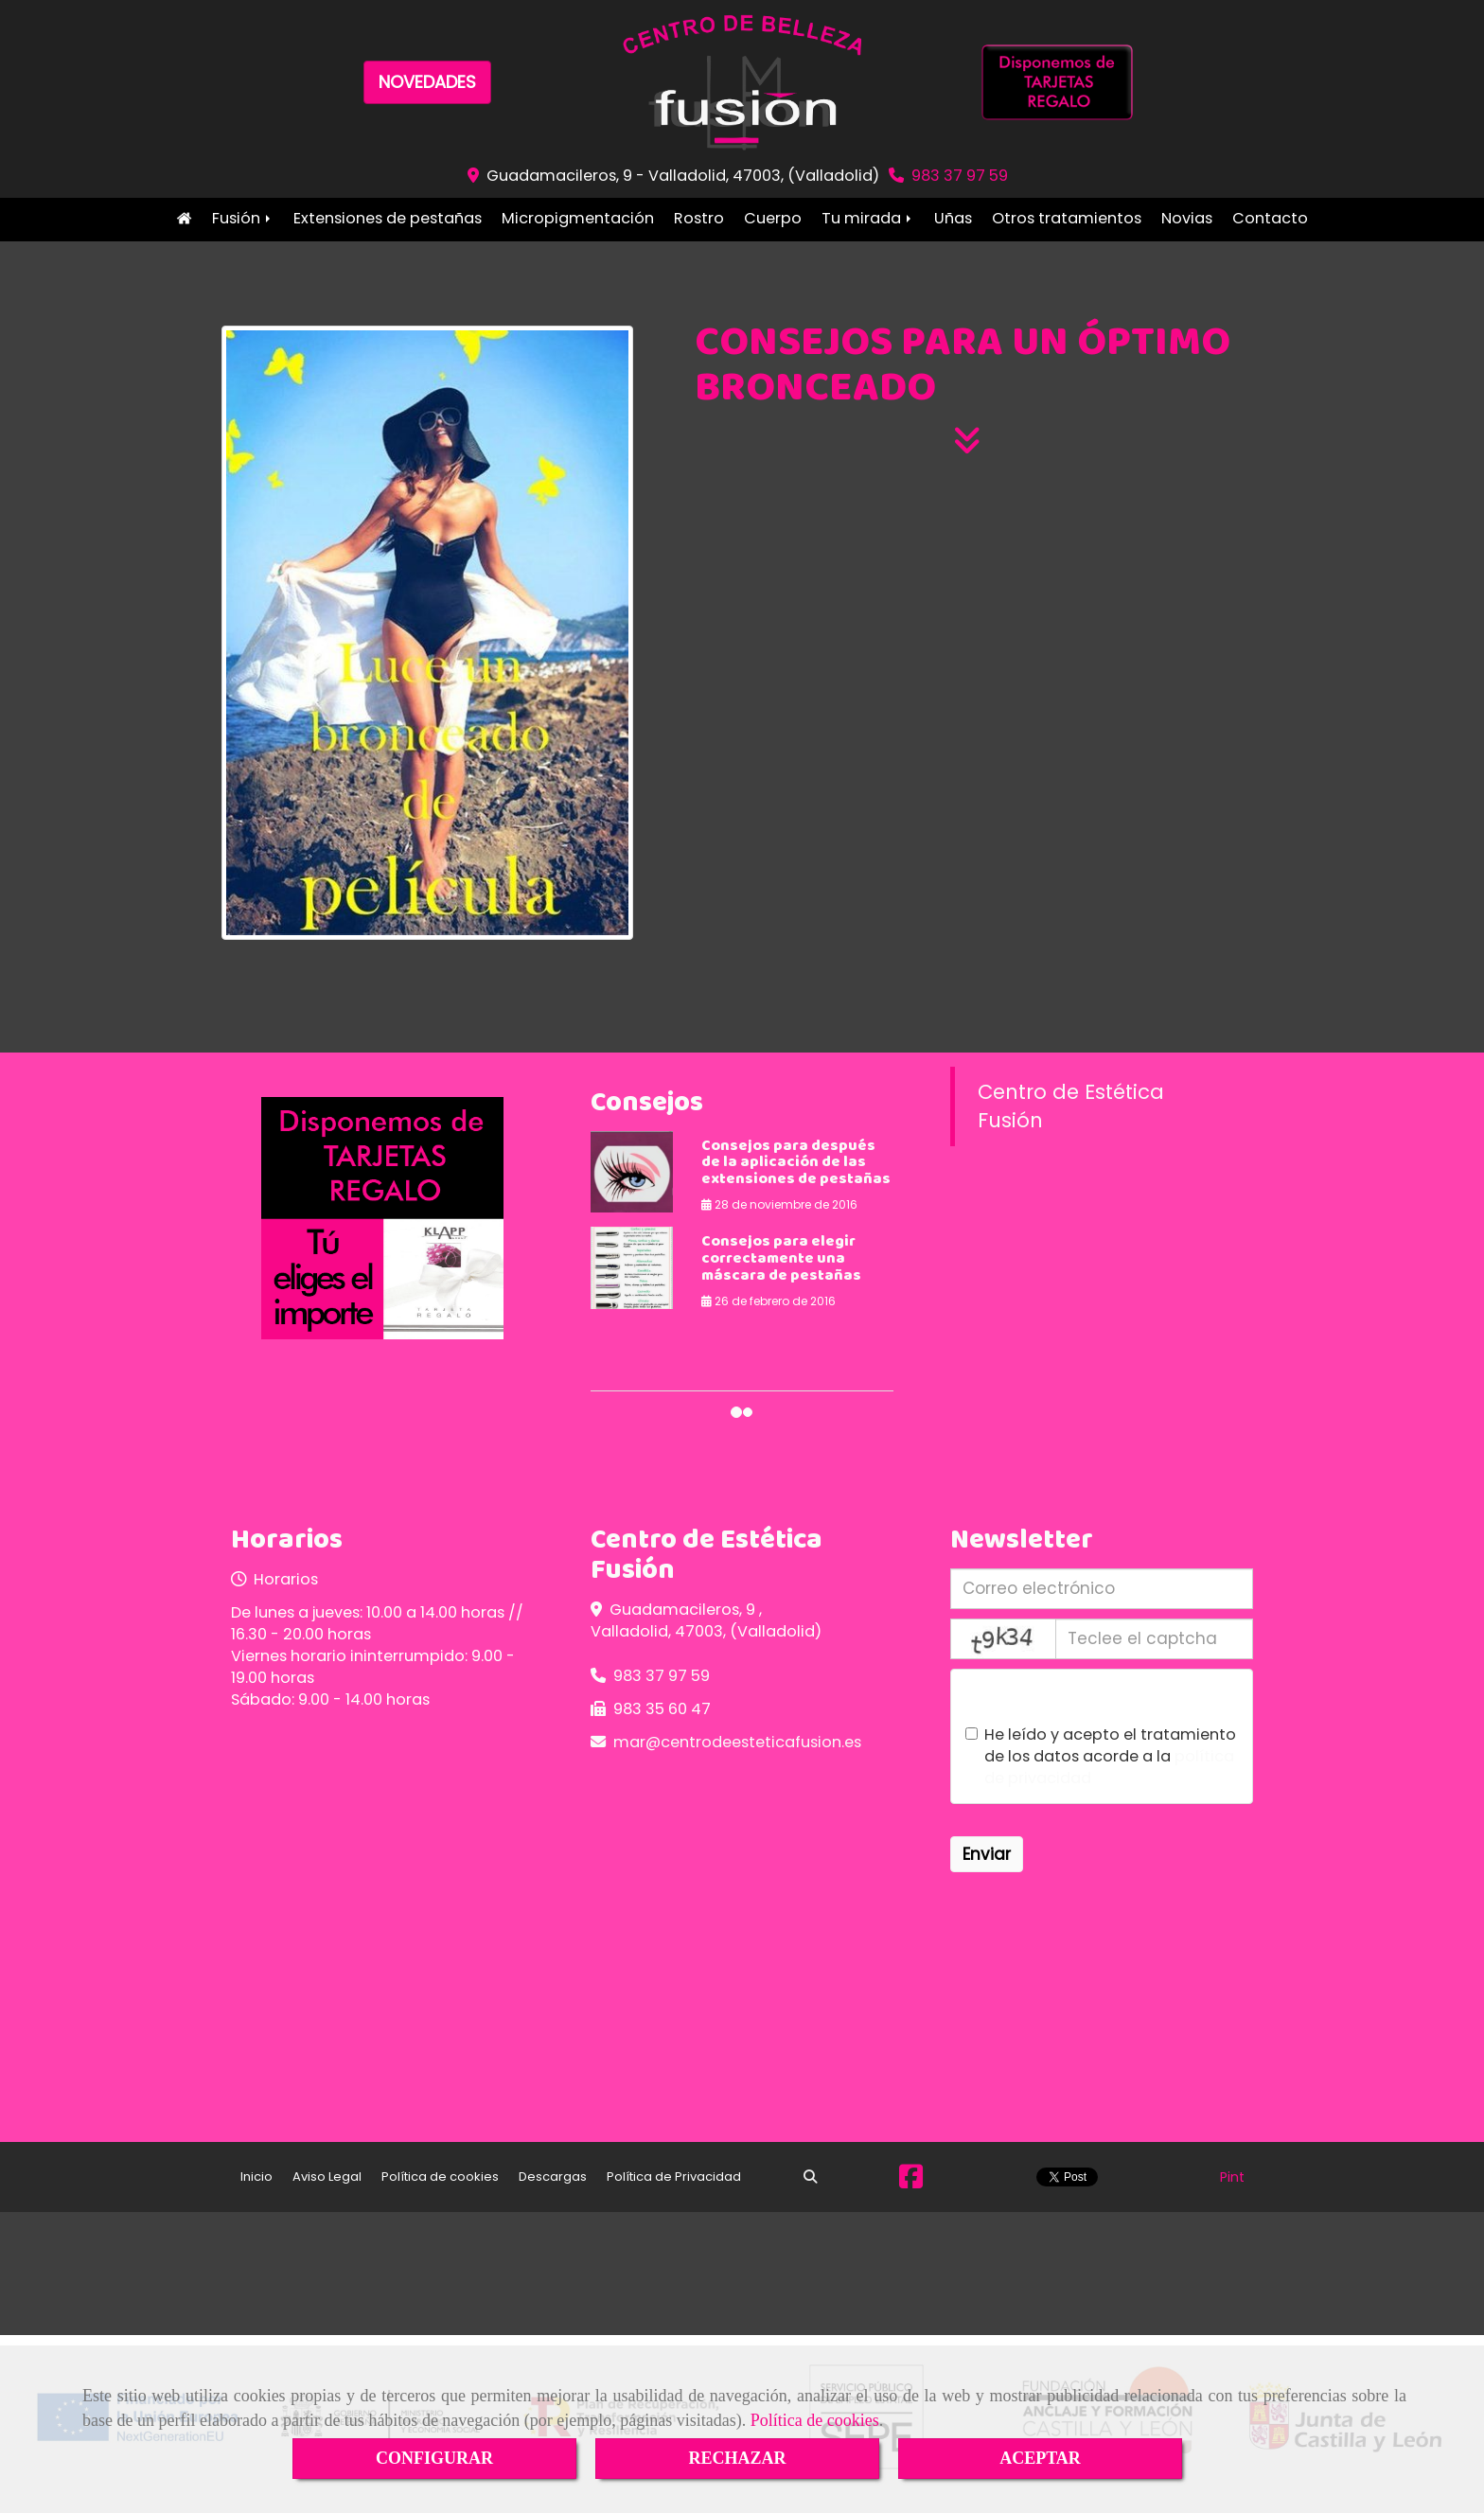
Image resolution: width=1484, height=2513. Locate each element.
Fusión (243, 218)
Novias (1186, 218)
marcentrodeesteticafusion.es (737, 1742)
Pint (1232, 2177)
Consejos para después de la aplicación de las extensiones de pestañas (796, 1163)
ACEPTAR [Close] (1040, 2458)
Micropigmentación (578, 218)
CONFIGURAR (434, 2458)
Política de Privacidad (674, 2177)
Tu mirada (868, 218)
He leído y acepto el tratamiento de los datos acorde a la (1100, 1756)
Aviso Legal (327, 2177)
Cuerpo (773, 218)
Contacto (1270, 218)
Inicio (184, 218)
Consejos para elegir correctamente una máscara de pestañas (781, 1259)
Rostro (699, 218)
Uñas (953, 218)
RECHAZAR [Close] (737, 2458)
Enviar (987, 1854)
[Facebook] (911, 2181)
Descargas (553, 2177)
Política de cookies (815, 2420)
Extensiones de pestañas (387, 218)
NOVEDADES (427, 82)
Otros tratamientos (1066, 218)
